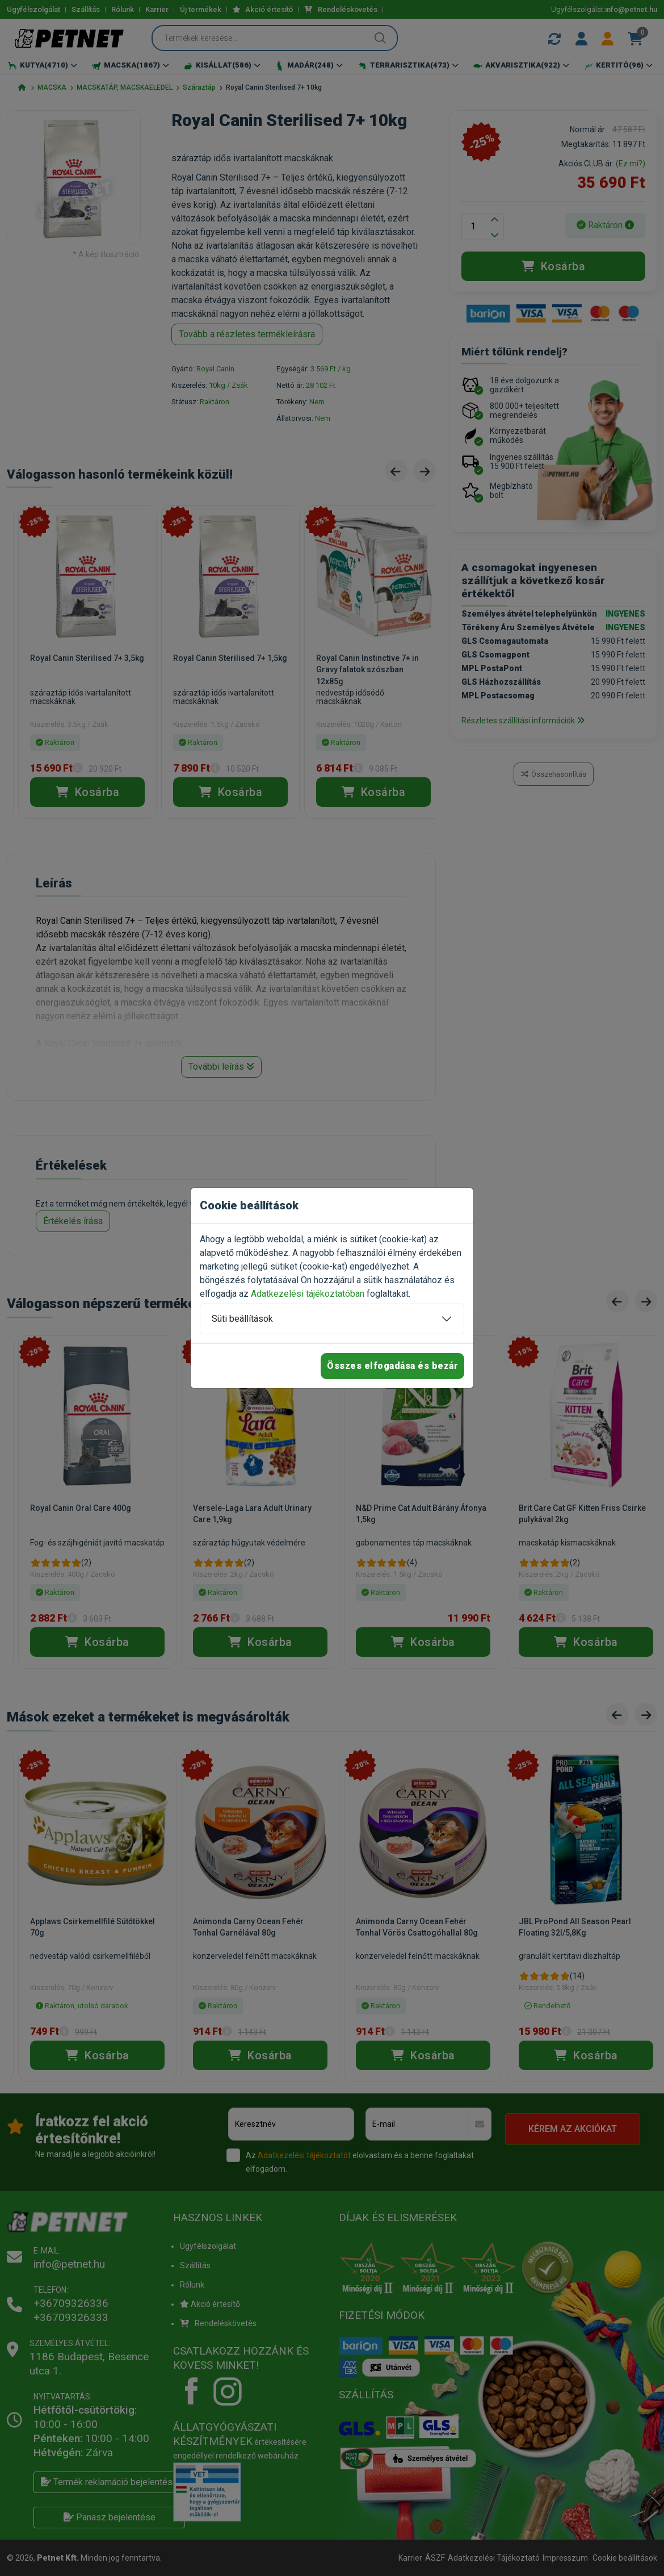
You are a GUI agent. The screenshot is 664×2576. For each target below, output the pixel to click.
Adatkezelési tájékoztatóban (307, 1293)
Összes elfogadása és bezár (392, 1365)
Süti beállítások (242, 1318)
